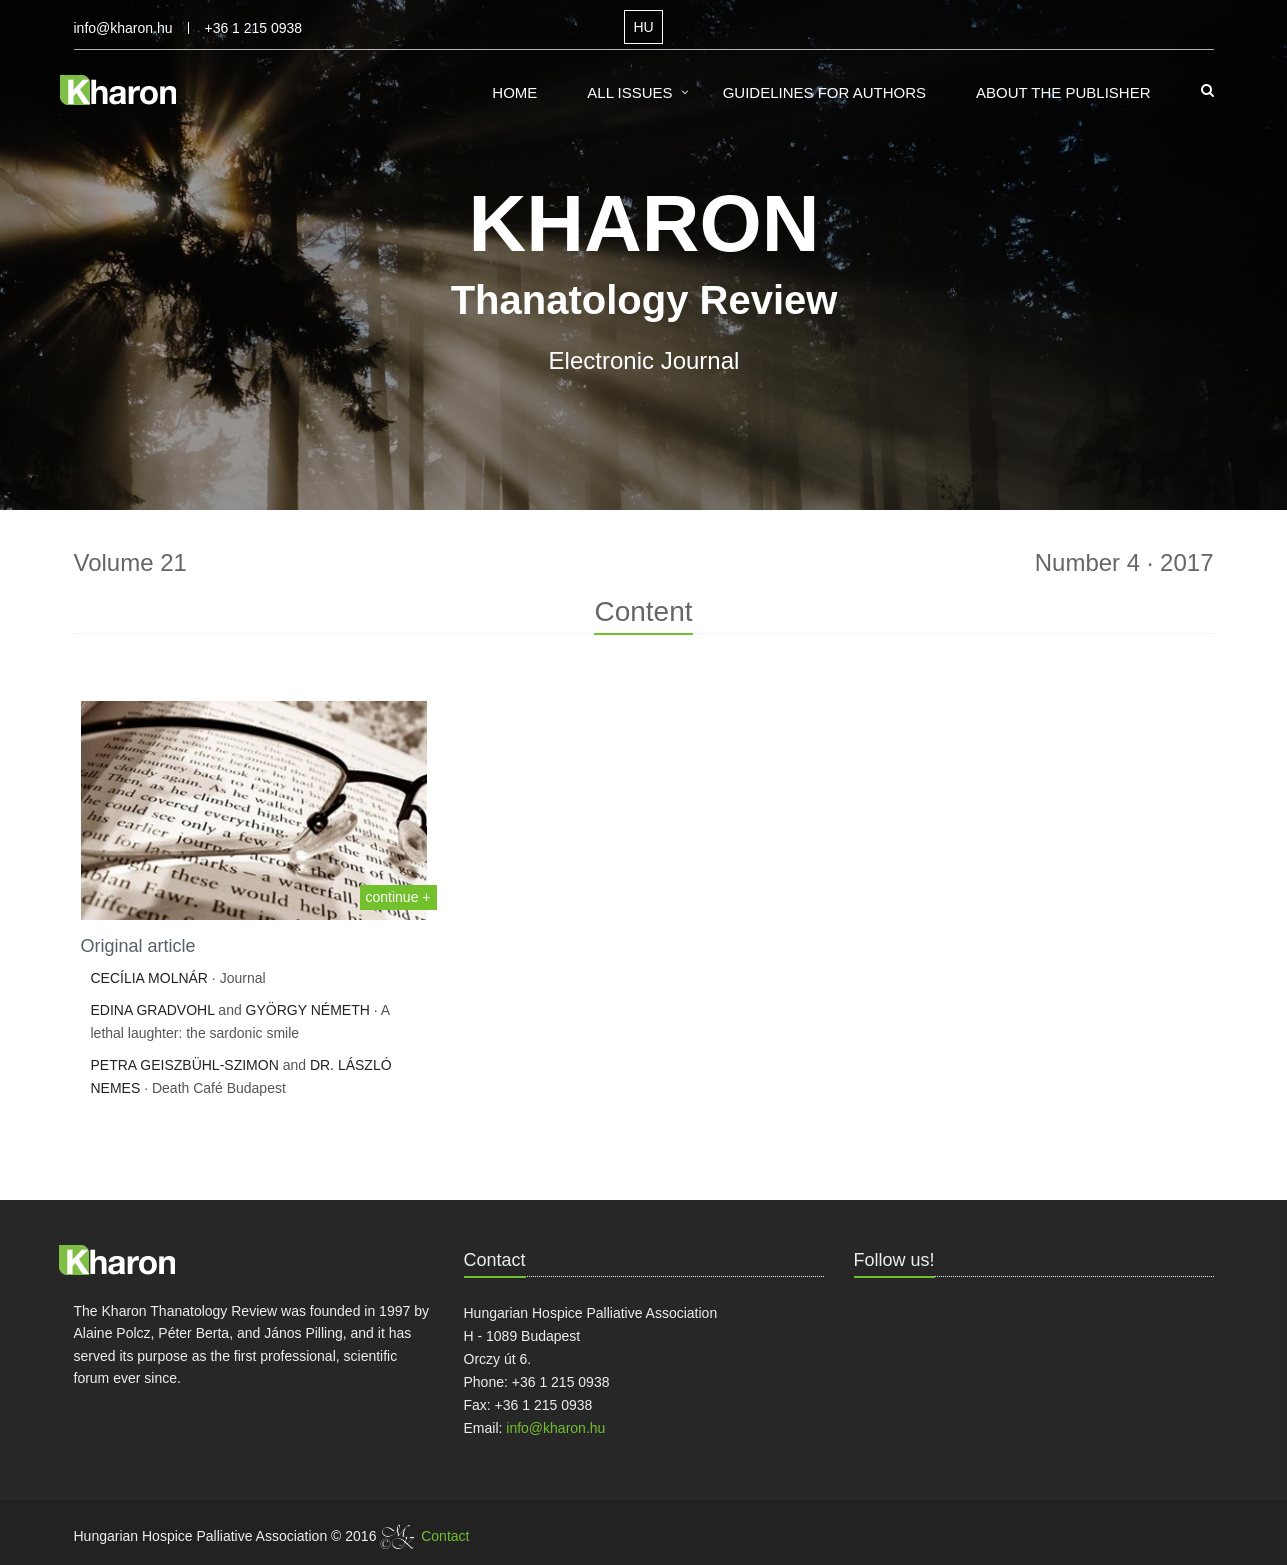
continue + (398, 897)
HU (643, 27)
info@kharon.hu (123, 28)
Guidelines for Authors (824, 92)
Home (514, 92)
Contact (445, 1536)
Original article (138, 946)
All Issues (629, 92)
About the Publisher (1063, 92)
